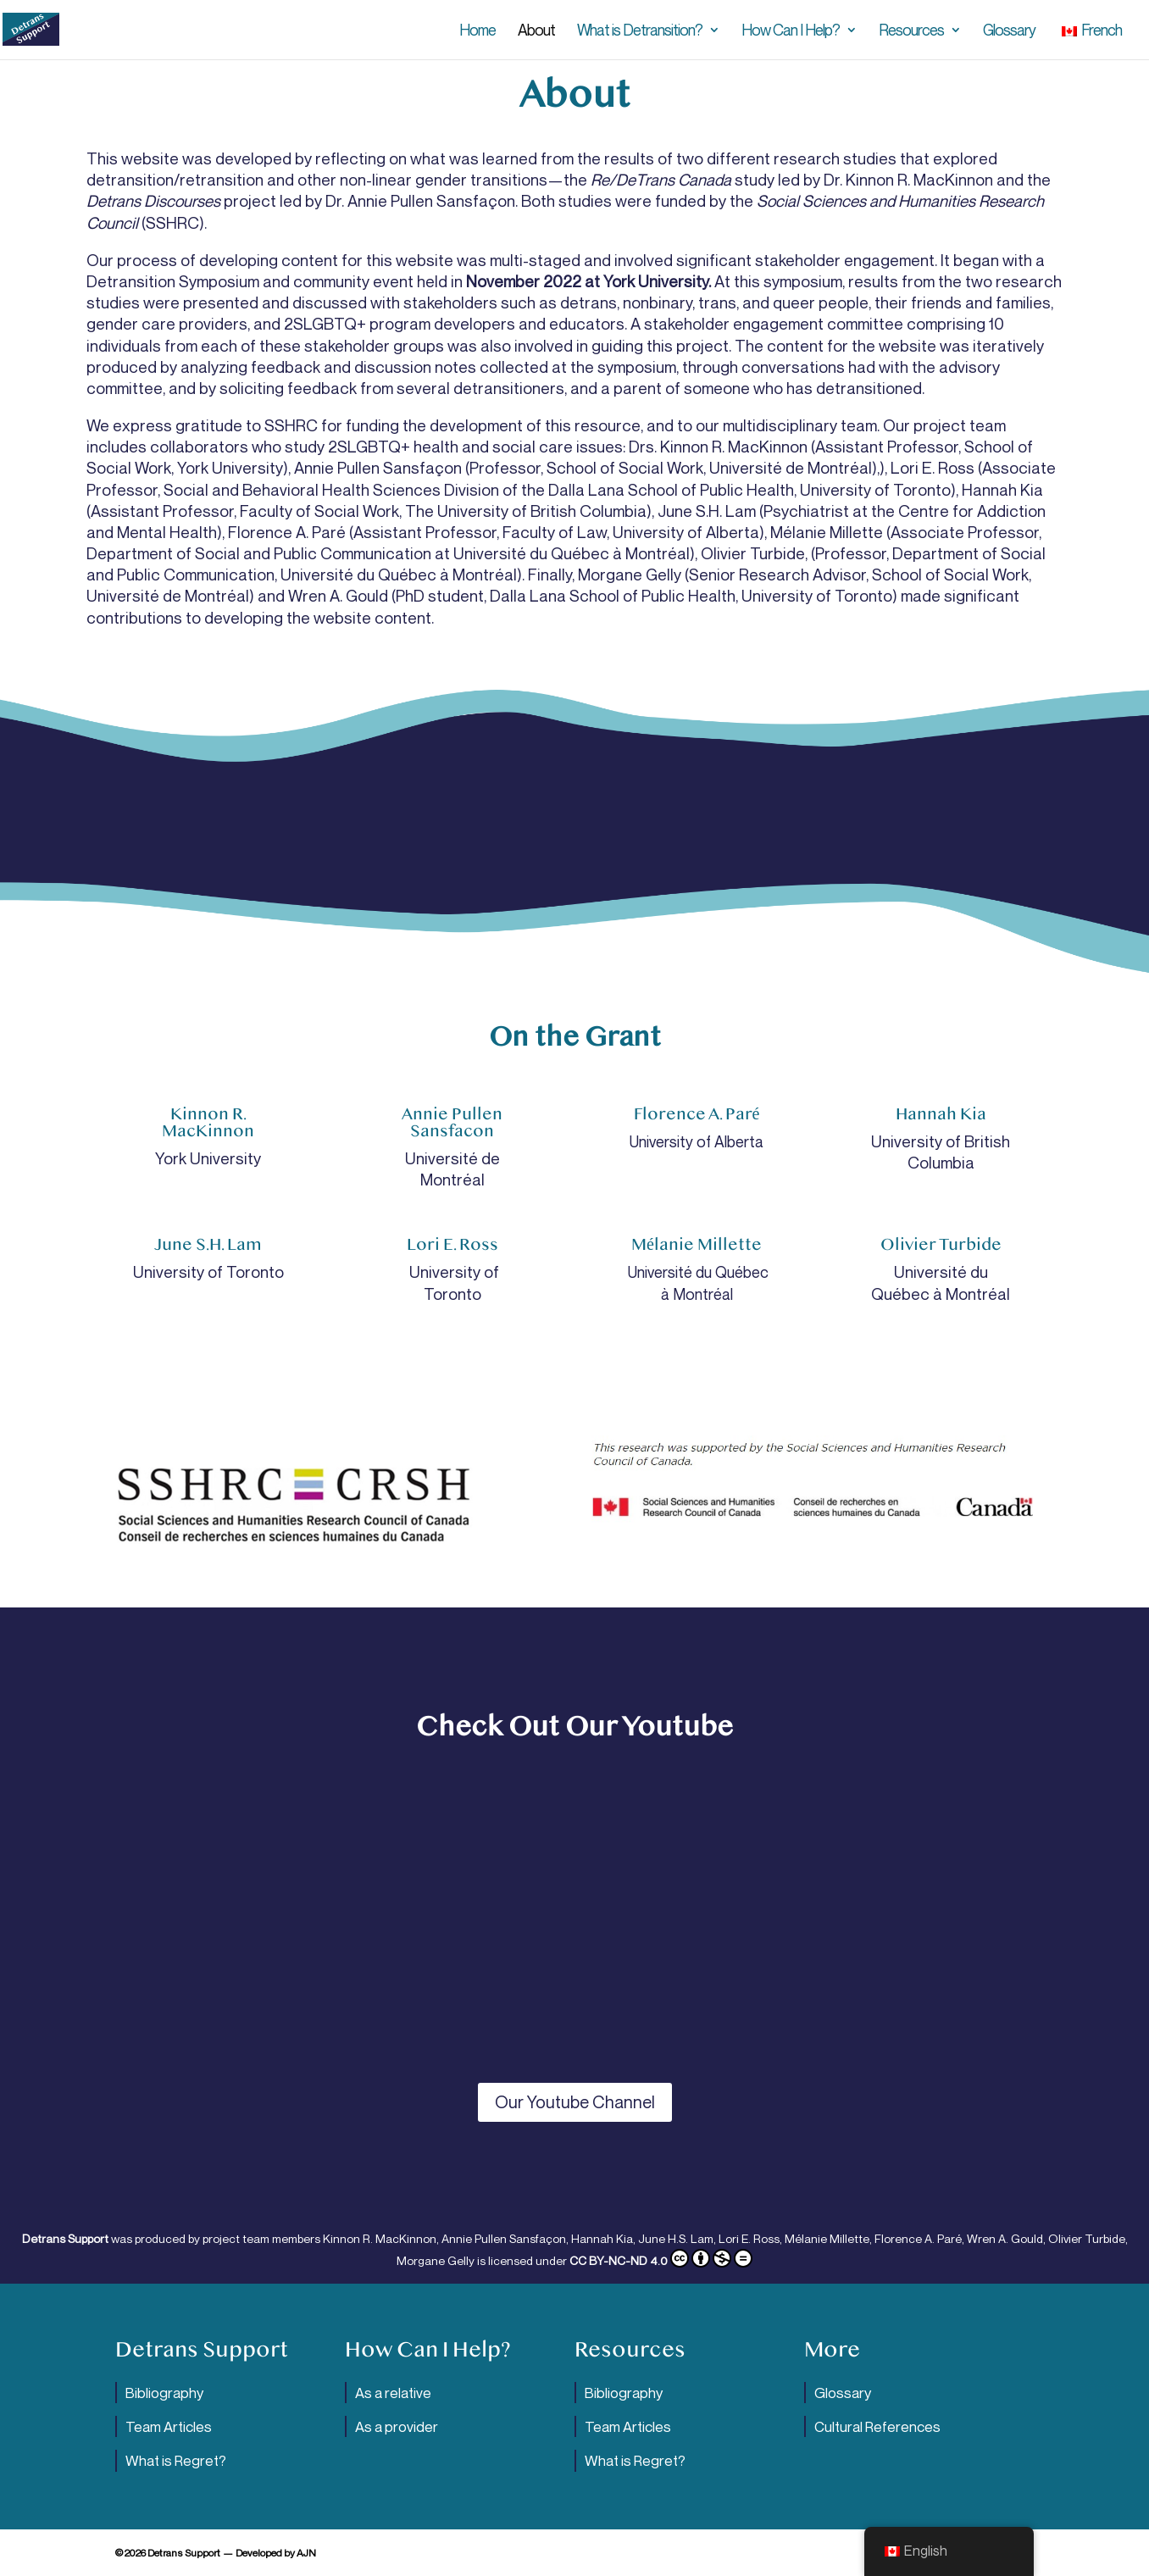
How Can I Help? (790, 31)
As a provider (396, 2426)
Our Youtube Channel (575, 2101)
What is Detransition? (639, 31)
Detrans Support (65, 2238)
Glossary (1009, 31)
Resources (911, 31)
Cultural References (877, 2426)
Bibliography (164, 2392)
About (536, 31)
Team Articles (168, 2426)
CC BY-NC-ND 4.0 (660, 2260)
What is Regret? (175, 2460)
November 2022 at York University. (588, 281)
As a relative (393, 2392)
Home (477, 31)
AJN (306, 2552)
